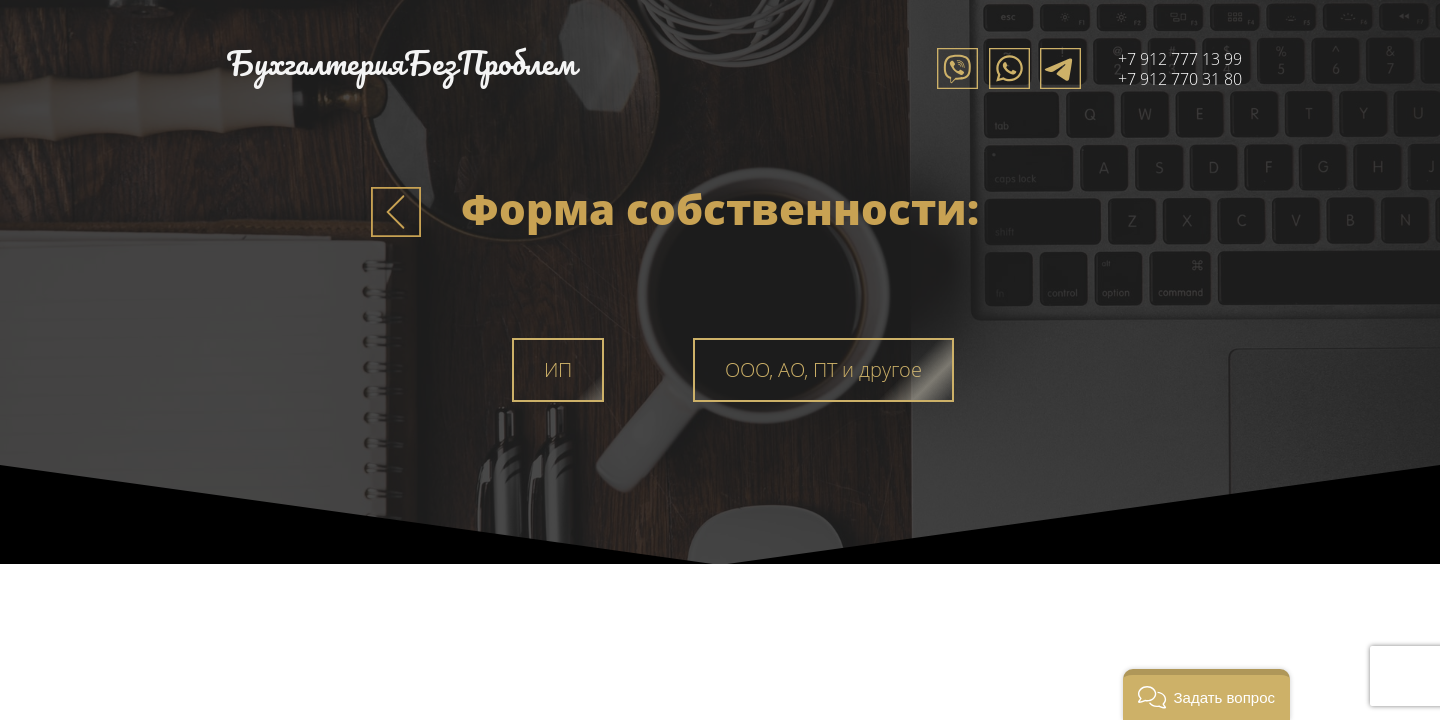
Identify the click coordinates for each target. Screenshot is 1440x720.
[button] (1206, 694)
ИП (558, 369)
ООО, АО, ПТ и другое (823, 369)
